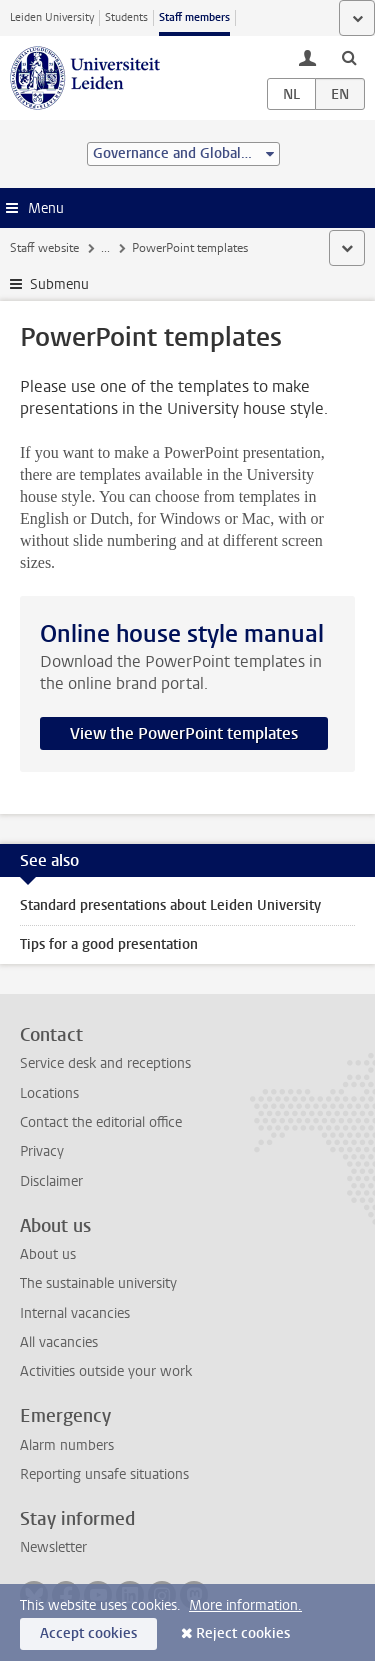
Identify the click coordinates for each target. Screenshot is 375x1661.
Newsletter (53, 1547)
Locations (49, 1093)
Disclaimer (51, 1181)
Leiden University (52, 17)
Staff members (194, 17)
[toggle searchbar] (349, 57)
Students (126, 17)
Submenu (59, 284)
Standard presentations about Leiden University (170, 905)
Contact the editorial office (101, 1122)
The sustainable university (98, 1283)
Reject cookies (243, 1633)
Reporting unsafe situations (104, 1474)
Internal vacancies (75, 1313)
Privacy (42, 1151)
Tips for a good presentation (109, 944)
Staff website (44, 248)
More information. (245, 1605)
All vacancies (59, 1342)
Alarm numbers (67, 1445)
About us (48, 1254)
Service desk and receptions (105, 1063)
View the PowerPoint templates (184, 733)
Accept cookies (88, 1633)
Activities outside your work (106, 1371)
